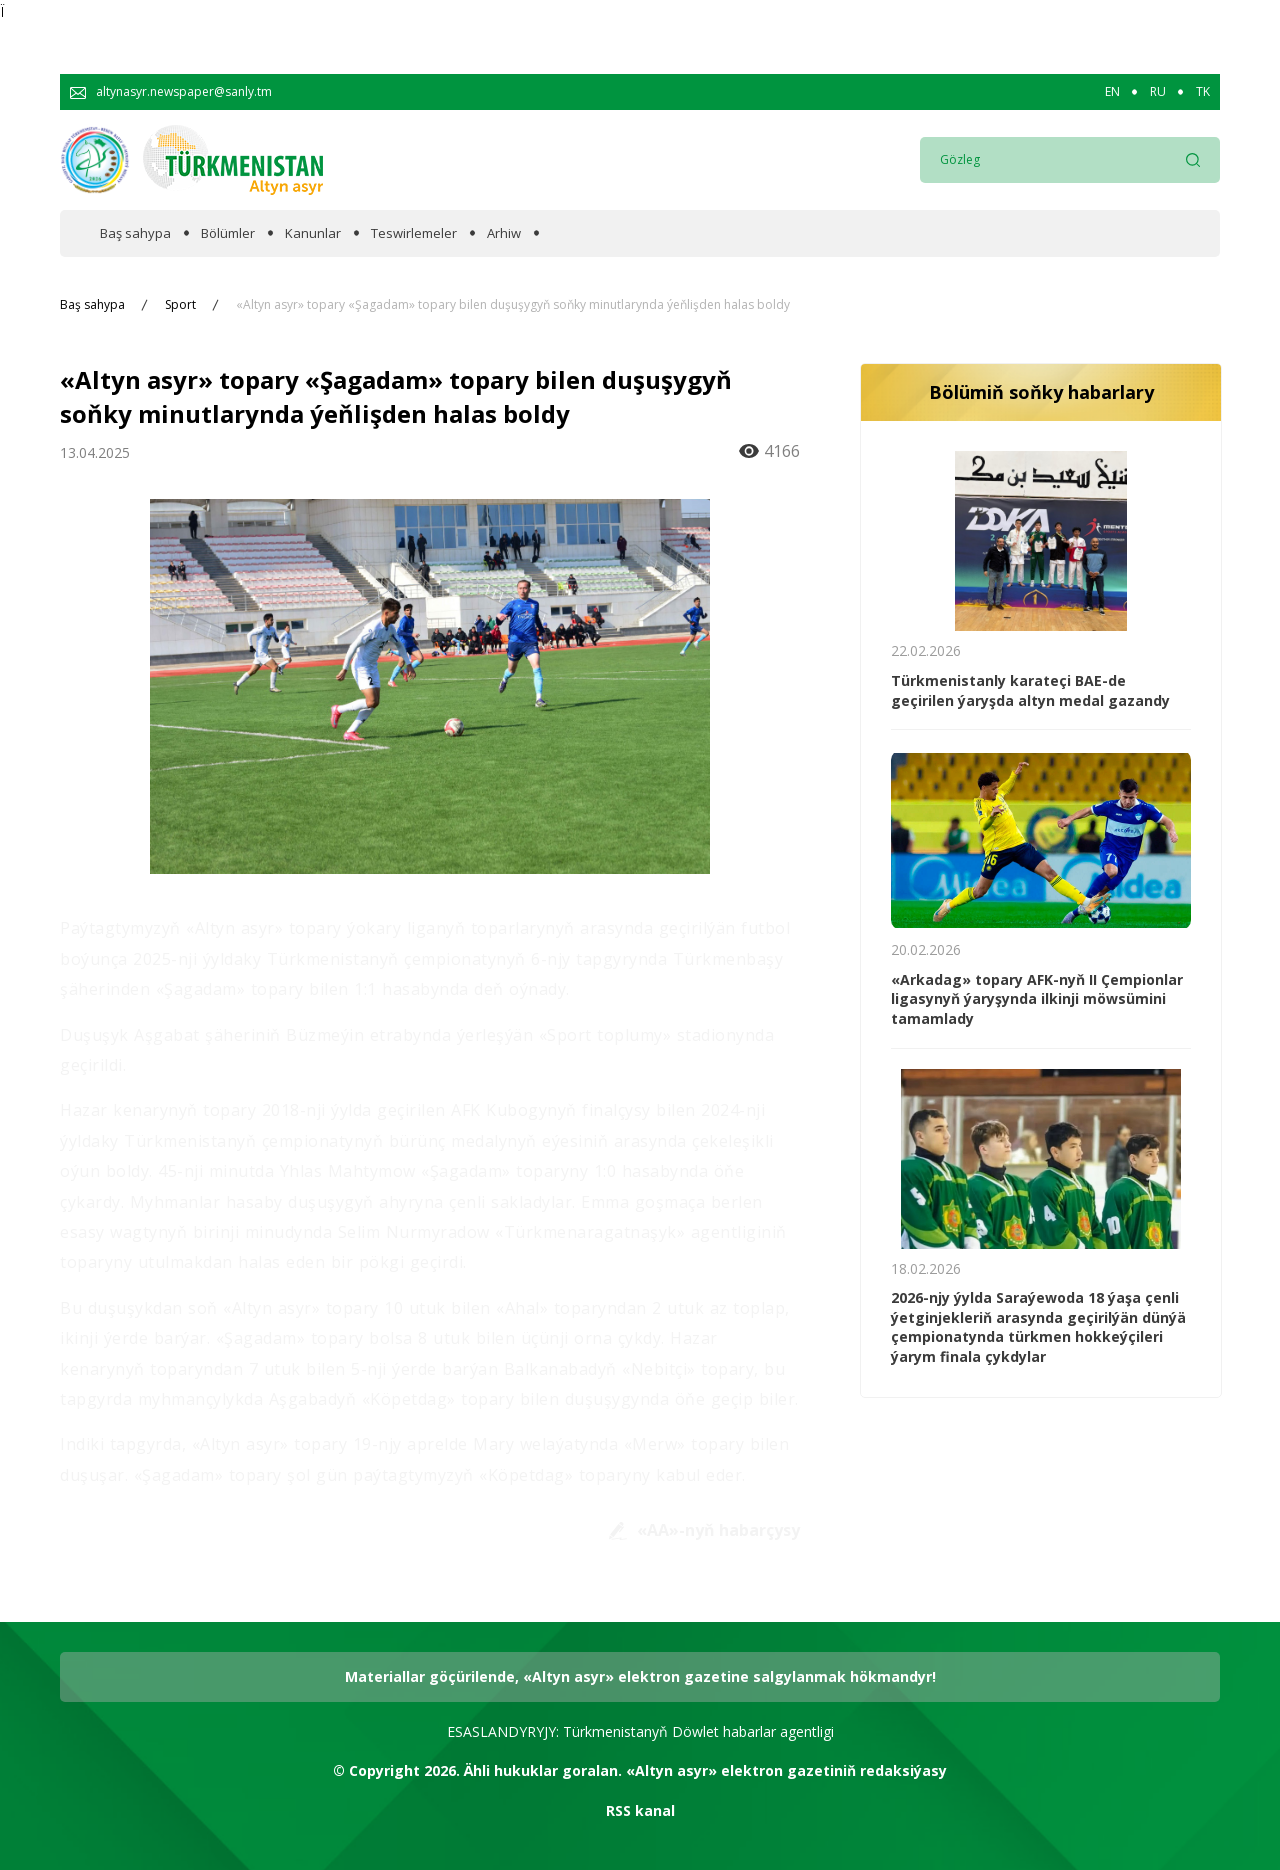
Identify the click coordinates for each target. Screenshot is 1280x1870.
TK (1203, 92)
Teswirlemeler (414, 233)
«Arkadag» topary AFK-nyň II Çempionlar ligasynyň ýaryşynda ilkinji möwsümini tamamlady (1037, 999)
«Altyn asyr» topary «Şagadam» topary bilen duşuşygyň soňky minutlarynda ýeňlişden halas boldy (513, 305)
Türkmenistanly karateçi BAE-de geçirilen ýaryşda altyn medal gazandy (1030, 690)
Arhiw (504, 233)
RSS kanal (640, 1810)
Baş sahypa (135, 233)
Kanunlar (313, 233)
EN (1112, 92)
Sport (180, 305)
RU (1158, 92)
